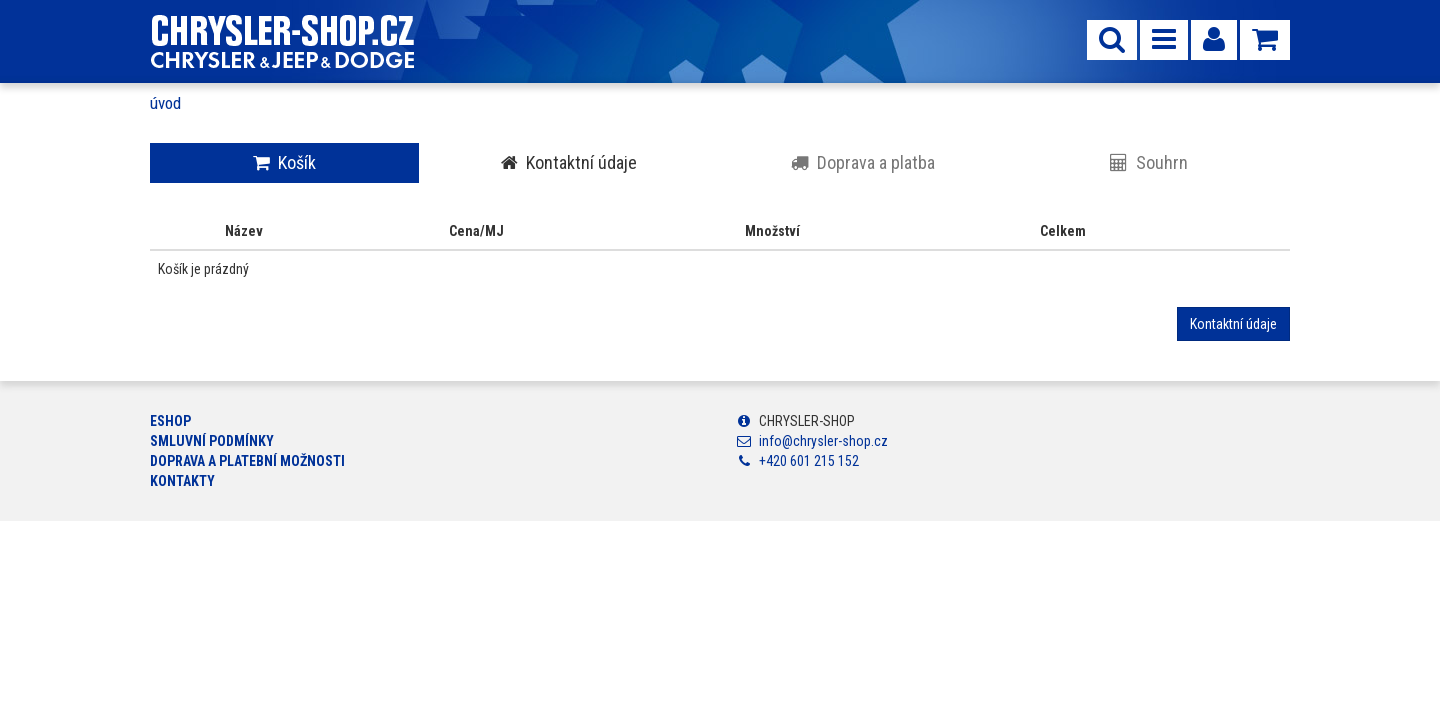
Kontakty (182, 481)
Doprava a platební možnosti (247, 461)
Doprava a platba (863, 162)
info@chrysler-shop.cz (823, 441)
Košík (284, 162)
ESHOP (170, 421)
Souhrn (1149, 162)
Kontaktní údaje (569, 162)
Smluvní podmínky (212, 441)
